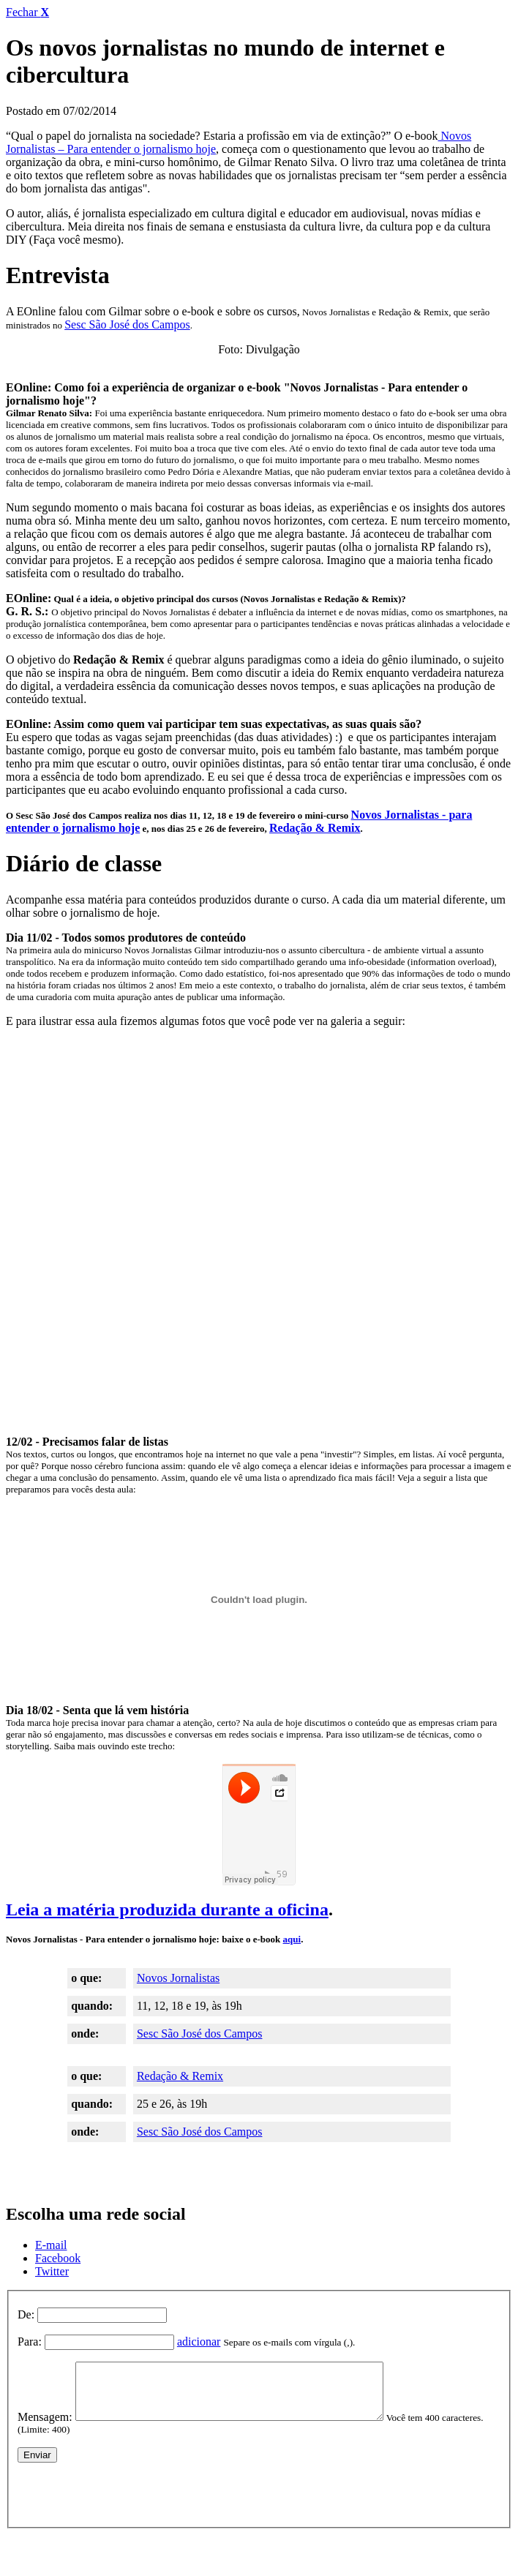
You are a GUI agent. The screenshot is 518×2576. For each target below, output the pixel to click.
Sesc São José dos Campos (127, 324)
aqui (292, 1939)
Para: (30, 2341)
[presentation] (129, 2502)
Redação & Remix (314, 828)
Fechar (27, 12)
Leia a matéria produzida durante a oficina (167, 1909)
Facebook (57, 2258)
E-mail (51, 2245)
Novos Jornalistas (178, 1978)
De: (26, 2314)
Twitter (52, 2271)
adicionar (199, 2341)
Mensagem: (45, 2428)
